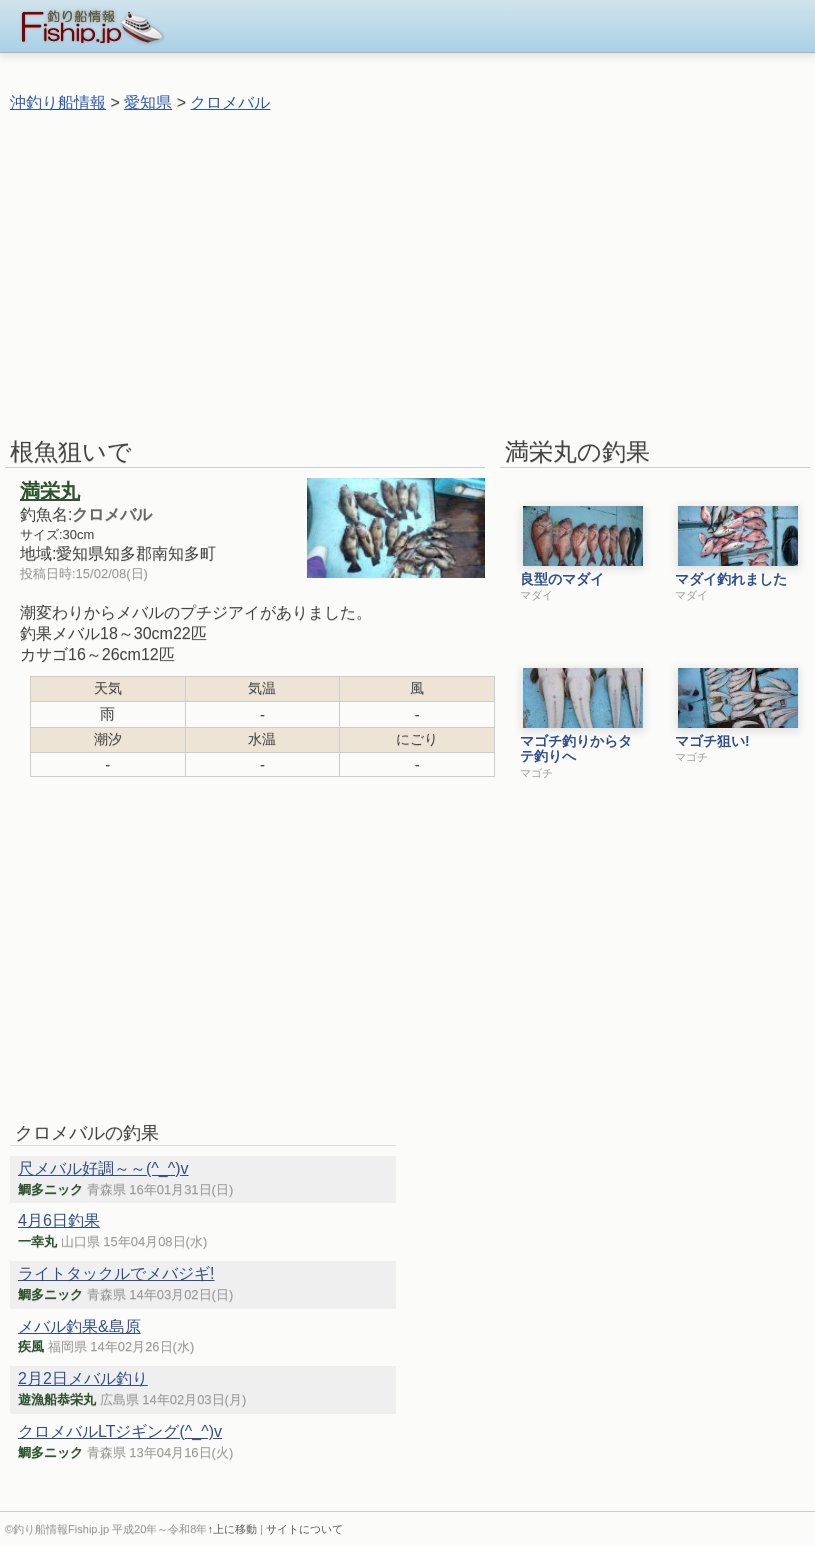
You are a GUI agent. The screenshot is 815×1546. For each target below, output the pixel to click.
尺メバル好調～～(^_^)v (103, 1168)
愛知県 (148, 102)
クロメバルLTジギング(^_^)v (120, 1431)
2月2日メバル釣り (83, 1378)
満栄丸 (50, 491)
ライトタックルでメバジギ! (116, 1273)
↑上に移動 (232, 1529)
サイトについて (304, 1529)
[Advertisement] (404, 274)
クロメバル (230, 102)
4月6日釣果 (59, 1220)
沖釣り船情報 (58, 102)
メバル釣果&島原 (79, 1326)
